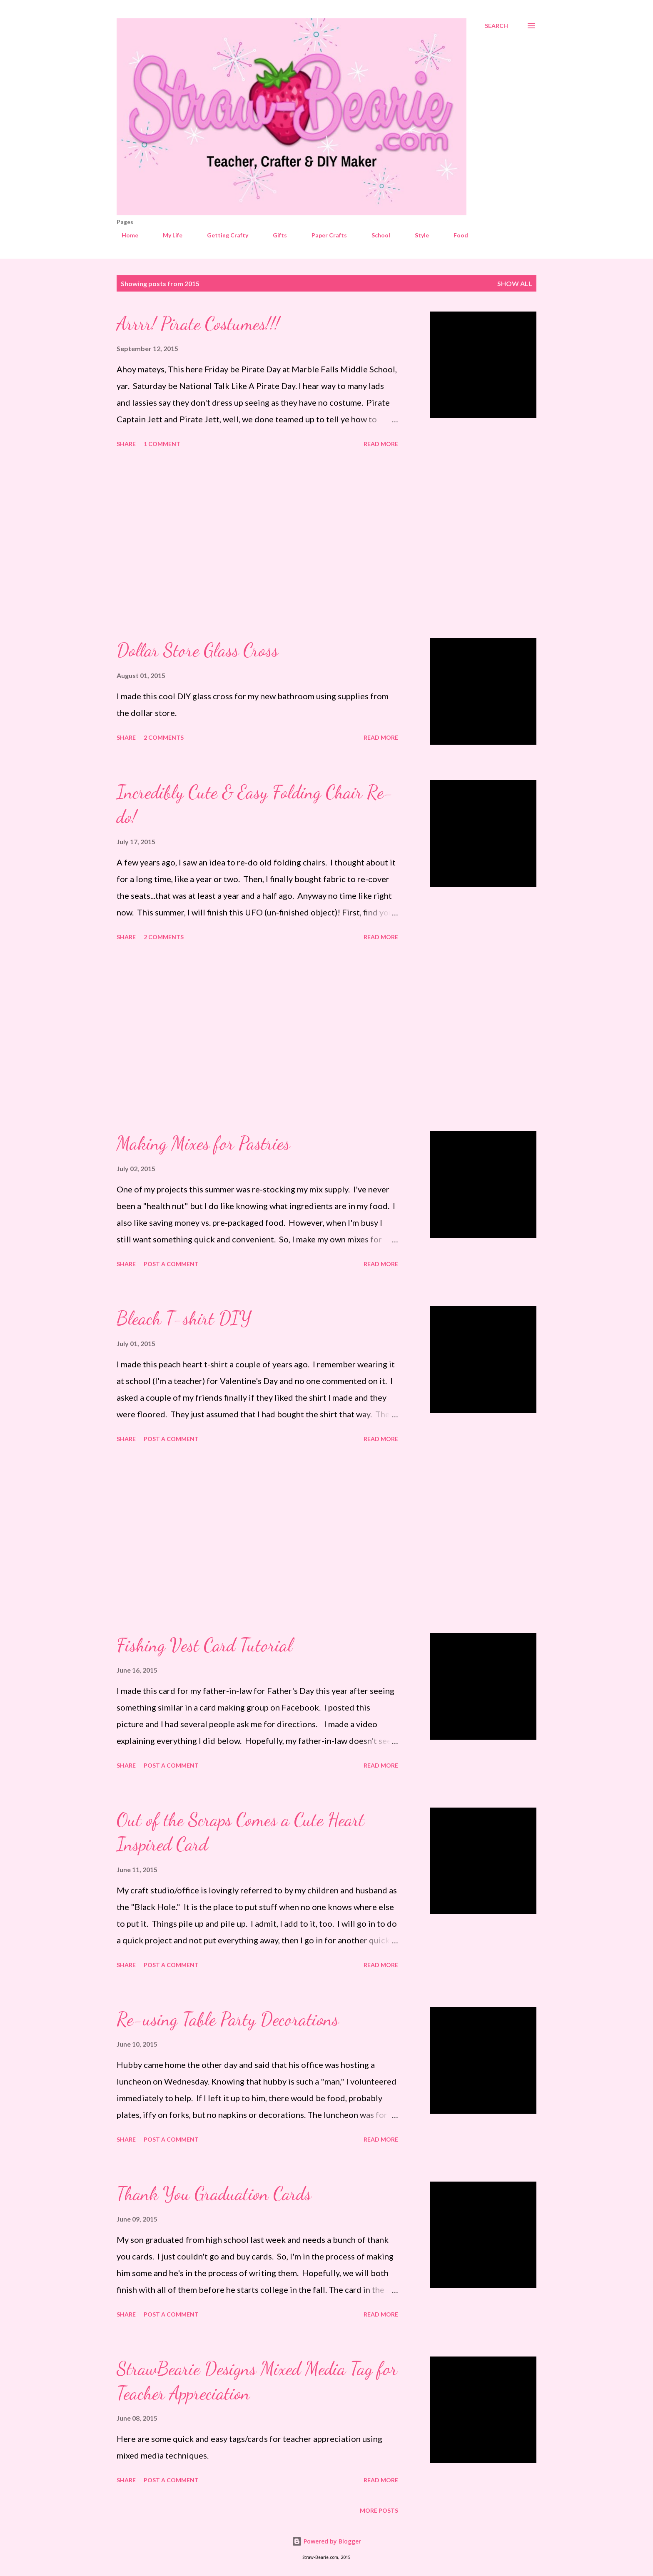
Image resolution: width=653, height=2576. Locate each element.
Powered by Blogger (326, 2541)
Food (456, 235)
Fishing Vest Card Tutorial (204, 1645)
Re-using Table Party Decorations (228, 2019)
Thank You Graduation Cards (214, 2193)
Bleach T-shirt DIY (184, 1318)
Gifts (275, 235)
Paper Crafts (324, 235)
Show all (514, 283)
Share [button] (126, 443)
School (375, 235)
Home (125, 235)
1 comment (162, 443)
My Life (167, 235)
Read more (381, 443)
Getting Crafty (222, 235)
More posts (379, 2510)
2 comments (164, 737)
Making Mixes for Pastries (203, 1143)
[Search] (496, 25)
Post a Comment (171, 1263)
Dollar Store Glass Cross (197, 650)
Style (417, 235)
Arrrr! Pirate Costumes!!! (198, 323)
